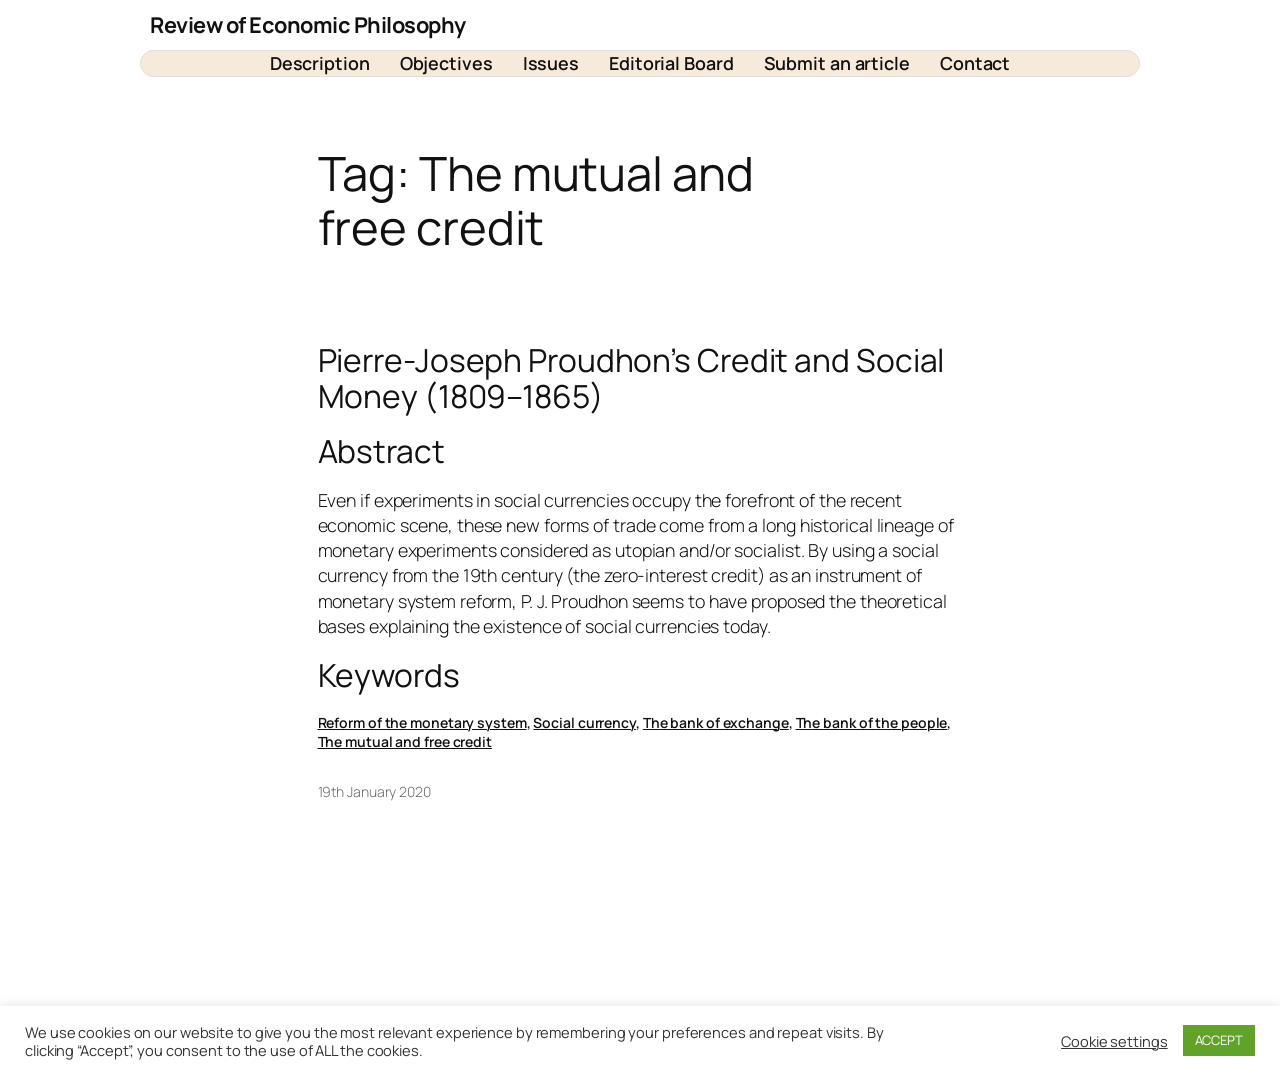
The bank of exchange (716, 722)
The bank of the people (872, 722)
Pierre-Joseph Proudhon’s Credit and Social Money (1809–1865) (631, 378)
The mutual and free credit (405, 741)
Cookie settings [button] (1114, 1041)
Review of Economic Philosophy (308, 25)
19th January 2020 (374, 791)
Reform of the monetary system (422, 722)
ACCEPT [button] (1219, 1040)
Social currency (584, 722)
